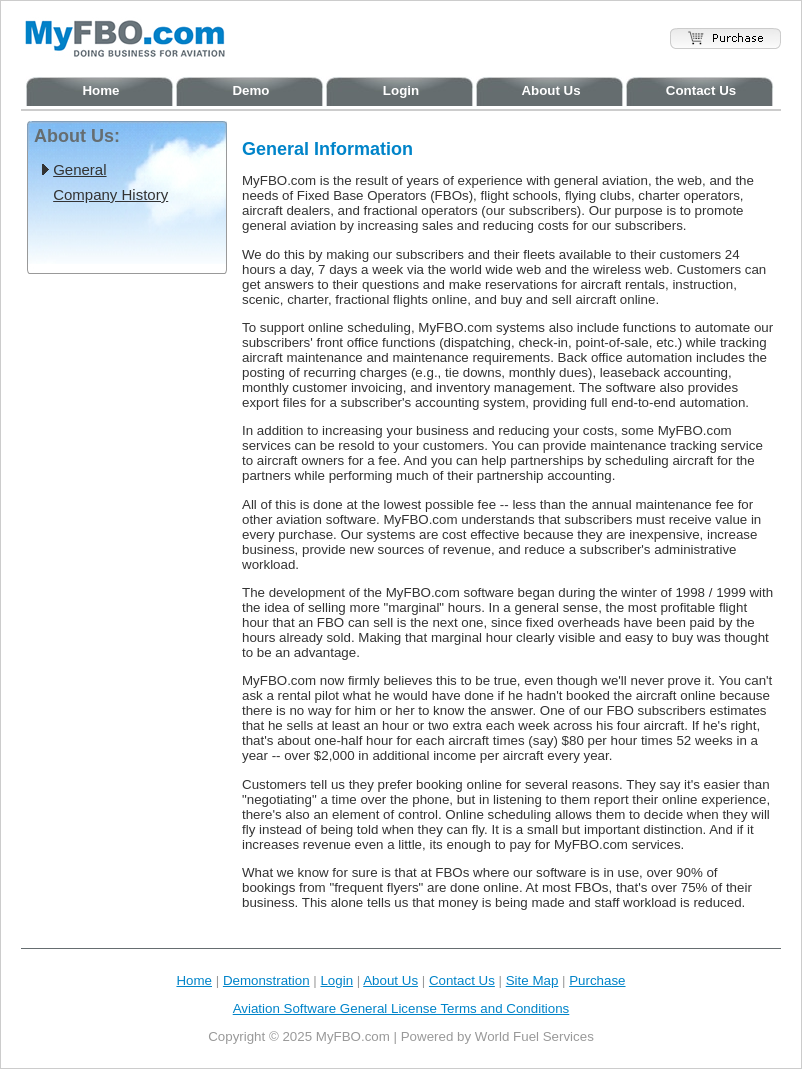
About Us (550, 90)
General (79, 169)
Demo (250, 90)
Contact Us (701, 90)
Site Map (532, 980)
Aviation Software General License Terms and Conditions (401, 1008)
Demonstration (266, 980)
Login (401, 90)
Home (100, 90)
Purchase (597, 980)
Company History (110, 194)
